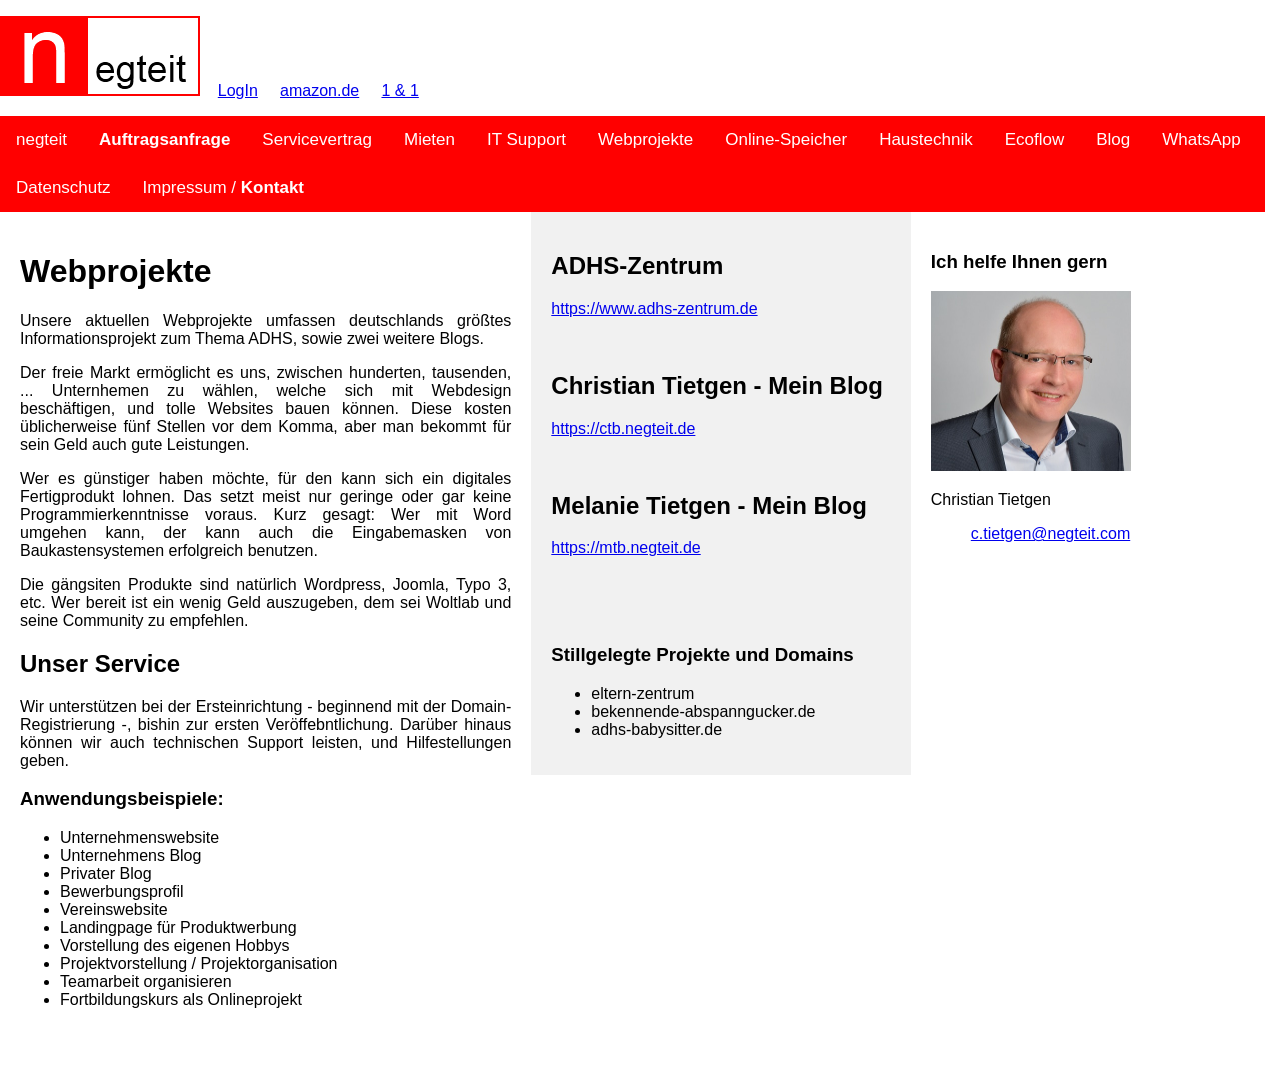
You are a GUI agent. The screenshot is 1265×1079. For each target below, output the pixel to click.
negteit (41, 139)
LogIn (238, 90)
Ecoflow (1035, 139)
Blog (1113, 139)
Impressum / (224, 187)
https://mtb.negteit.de (625, 547)
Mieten (429, 139)
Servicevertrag (317, 139)
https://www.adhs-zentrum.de (654, 308)
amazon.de (319, 90)
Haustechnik (926, 139)
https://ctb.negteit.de (623, 428)
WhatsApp (1201, 139)
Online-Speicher (786, 139)
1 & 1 (399, 90)
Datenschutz (63, 187)
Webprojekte (645, 139)
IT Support (526, 139)
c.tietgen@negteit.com (1050, 533)
